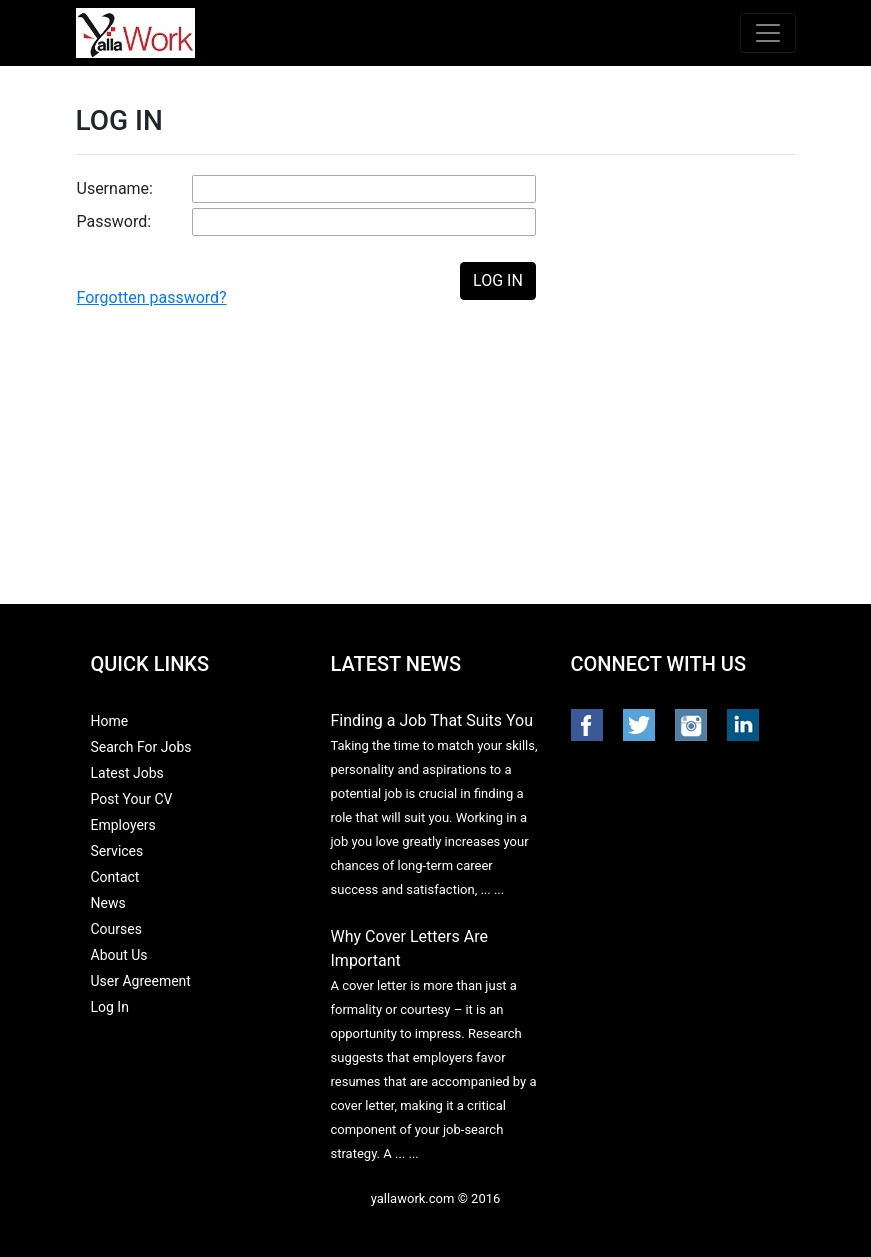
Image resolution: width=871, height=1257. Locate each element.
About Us (119, 955)
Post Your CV (132, 799)
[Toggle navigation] (768, 33)
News (108, 903)
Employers (123, 825)
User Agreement (141, 981)
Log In (110, 1007)
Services (117, 851)
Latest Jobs (127, 773)
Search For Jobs (141, 747)
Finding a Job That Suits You (432, 720)
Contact (115, 877)
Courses (116, 929)
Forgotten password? (152, 297)
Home (110, 721)
